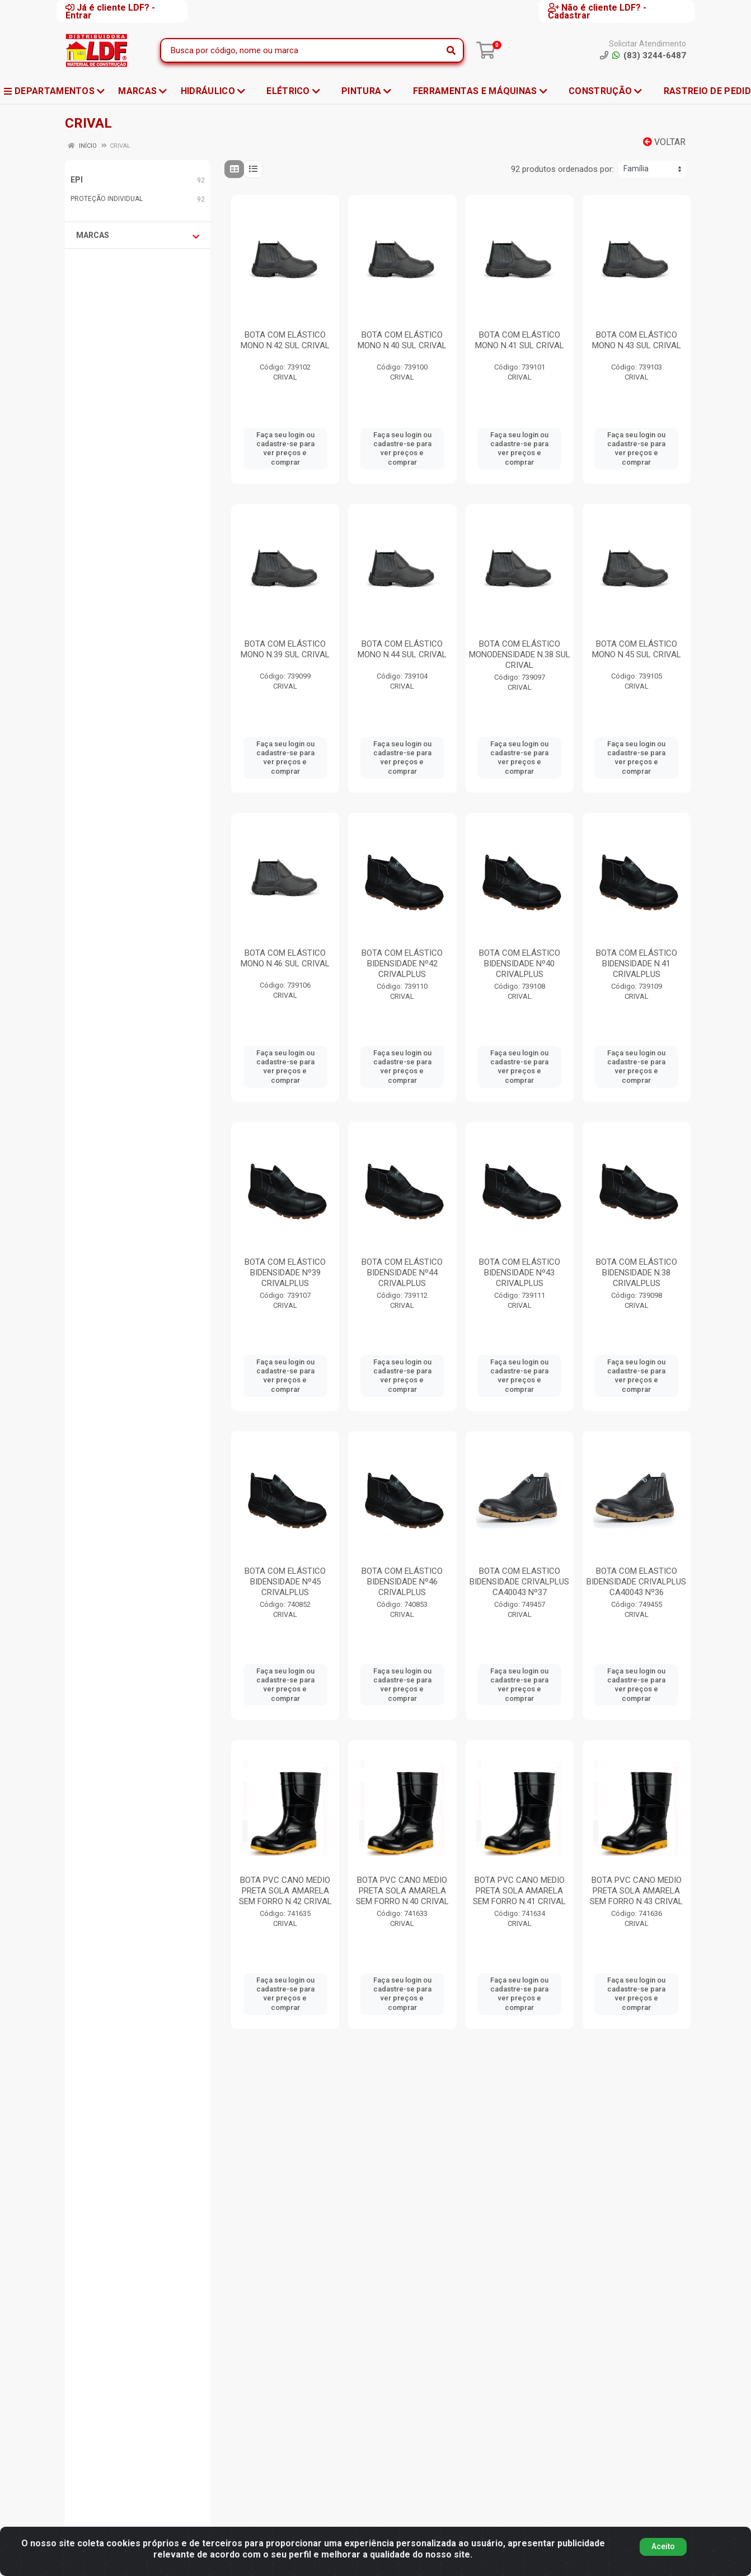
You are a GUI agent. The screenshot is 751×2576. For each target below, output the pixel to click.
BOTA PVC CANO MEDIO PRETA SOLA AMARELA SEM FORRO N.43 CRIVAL (636, 1890)
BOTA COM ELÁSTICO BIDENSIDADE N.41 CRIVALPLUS (636, 963)
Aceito (663, 2546)
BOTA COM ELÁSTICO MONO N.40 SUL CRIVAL (402, 340)
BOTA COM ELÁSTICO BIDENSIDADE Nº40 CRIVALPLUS (519, 963)
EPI (77, 179)
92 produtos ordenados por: (562, 169)
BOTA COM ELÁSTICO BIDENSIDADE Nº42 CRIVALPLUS (402, 963)
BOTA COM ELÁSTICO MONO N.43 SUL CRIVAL (636, 340)
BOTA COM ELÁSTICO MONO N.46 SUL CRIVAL (285, 958)
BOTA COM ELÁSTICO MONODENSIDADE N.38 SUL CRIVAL (519, 654)
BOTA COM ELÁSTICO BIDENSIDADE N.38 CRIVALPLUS (636, 1272)
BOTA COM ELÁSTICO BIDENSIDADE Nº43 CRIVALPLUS (519, 1272)
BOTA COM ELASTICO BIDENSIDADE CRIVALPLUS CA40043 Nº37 (519, 1581)
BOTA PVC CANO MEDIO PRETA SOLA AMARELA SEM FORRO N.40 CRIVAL (402, 1890)
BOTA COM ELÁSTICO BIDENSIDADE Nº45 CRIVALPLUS (285, 1581)
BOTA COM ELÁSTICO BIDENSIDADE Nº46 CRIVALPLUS (402, 1581)
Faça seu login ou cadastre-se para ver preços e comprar (285, 448)
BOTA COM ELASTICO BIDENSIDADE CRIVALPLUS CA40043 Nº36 (636, 1581)
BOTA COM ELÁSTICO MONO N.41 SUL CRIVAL (519, 340)
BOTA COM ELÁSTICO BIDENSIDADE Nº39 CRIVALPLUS (285, 1272)
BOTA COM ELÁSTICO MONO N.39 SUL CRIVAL (285, 649)
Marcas (137, 236)
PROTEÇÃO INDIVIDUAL (107, 199)
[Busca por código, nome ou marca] (300, 50)
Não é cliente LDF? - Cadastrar (597, 11)
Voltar (664, 142)
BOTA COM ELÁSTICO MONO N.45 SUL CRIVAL (636, 649)
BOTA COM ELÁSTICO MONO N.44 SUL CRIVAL (402, 649)
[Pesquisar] (451, 50)
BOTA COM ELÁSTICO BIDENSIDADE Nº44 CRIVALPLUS (402, 1272)
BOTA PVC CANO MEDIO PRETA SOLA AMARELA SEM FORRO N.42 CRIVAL (285, 1890)
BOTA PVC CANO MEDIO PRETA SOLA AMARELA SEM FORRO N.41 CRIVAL (519, 1890)
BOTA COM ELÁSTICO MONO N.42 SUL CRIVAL (285, 340)
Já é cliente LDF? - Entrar (110, 11)
